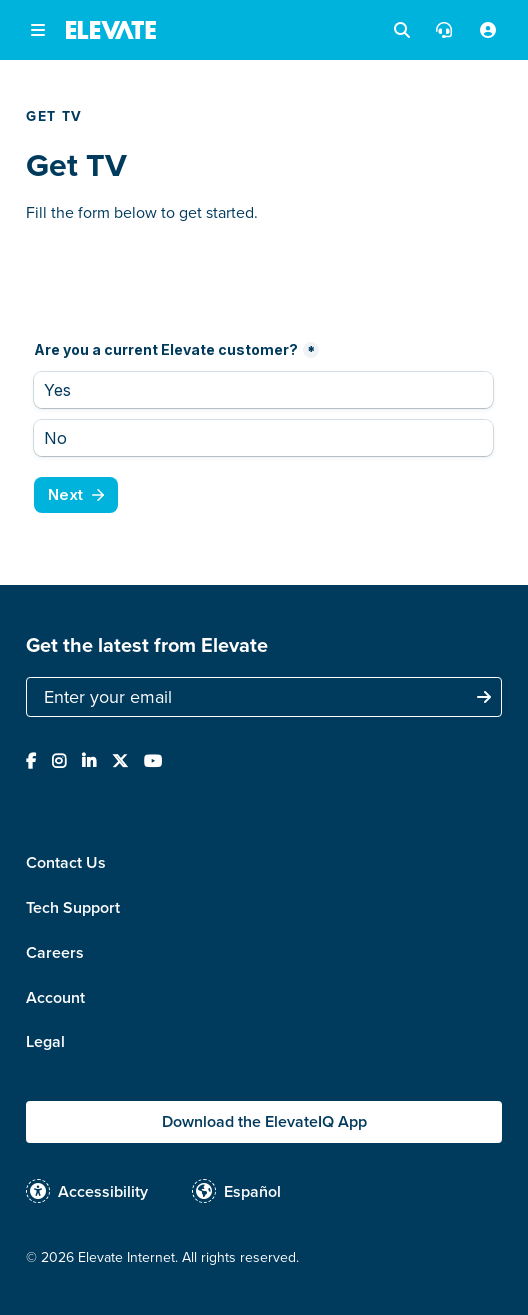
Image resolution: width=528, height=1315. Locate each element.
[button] (38, 30)
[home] (111, 30)
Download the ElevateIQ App (264, 1121)
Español (252, 1191)
